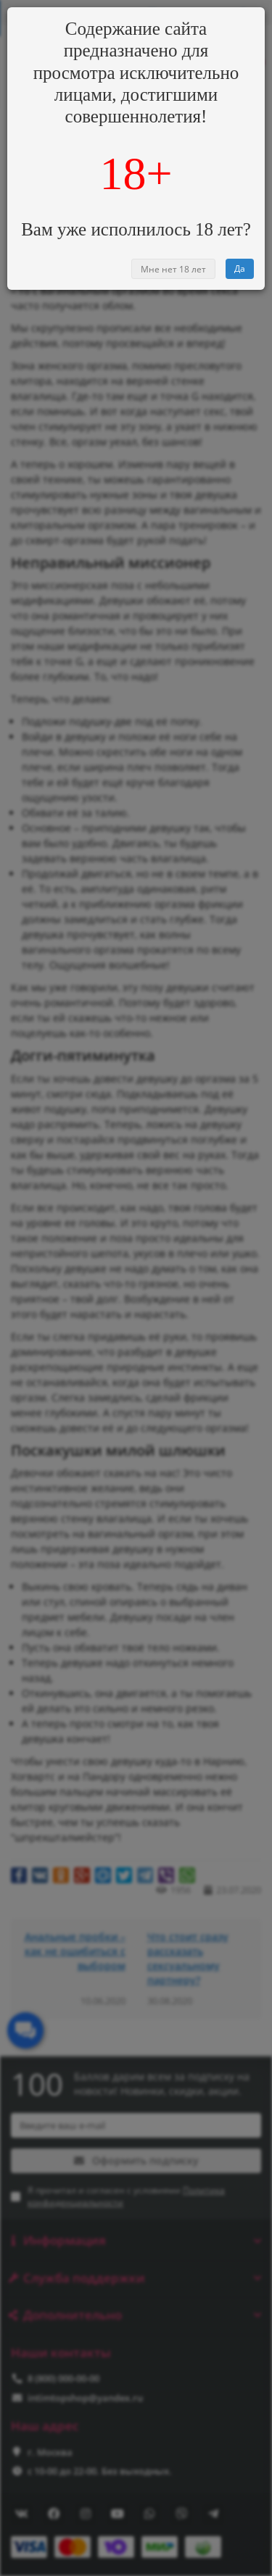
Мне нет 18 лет (173, 269)
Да (239, 268)
